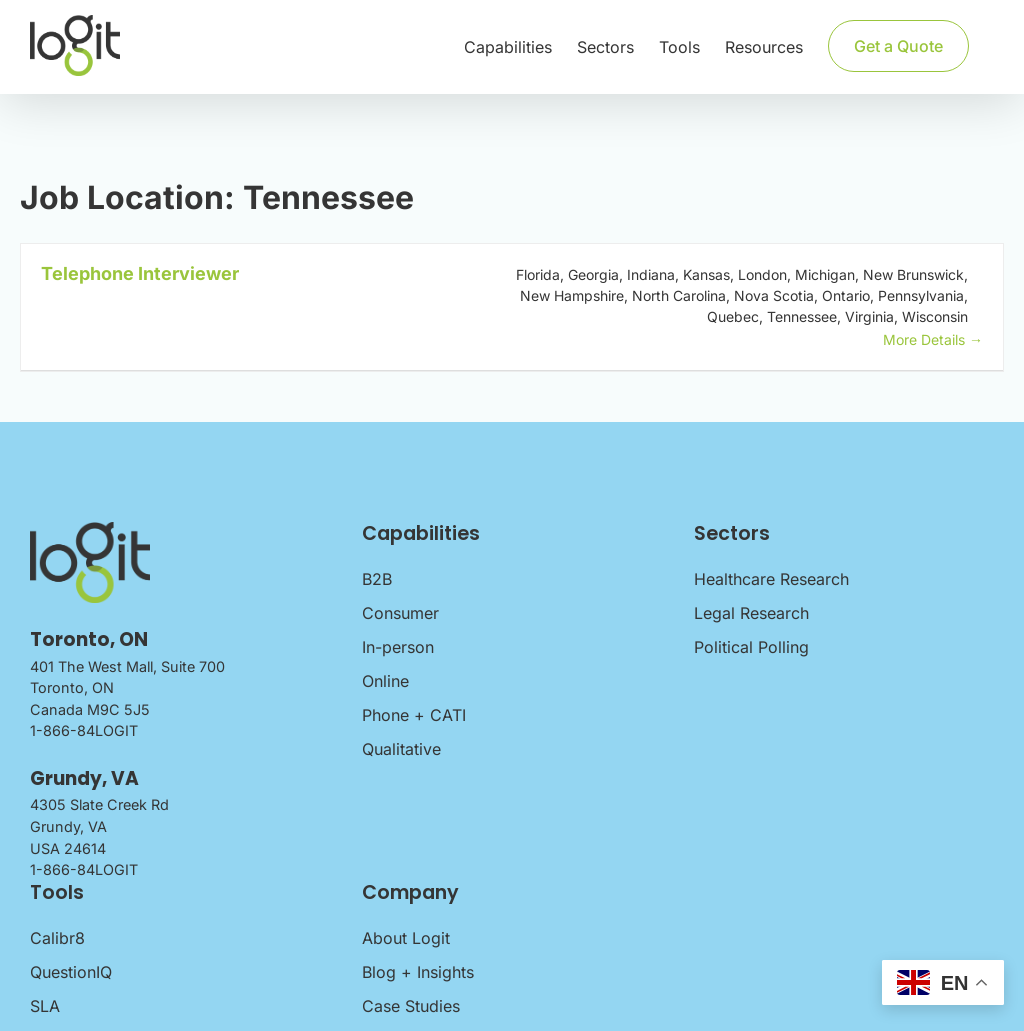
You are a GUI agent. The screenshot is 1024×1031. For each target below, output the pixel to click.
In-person (398, 647)
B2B (377, 579)
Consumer (400, 613)
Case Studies (411, 1006)
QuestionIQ (71, 972)
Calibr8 (57, 938)
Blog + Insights (418, 972)
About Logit (406, 938)
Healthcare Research (771, 579)
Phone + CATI (414, 715)
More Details (933, 339)
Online (385, 681)
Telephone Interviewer (140, 273)
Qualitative (401, 749)
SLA (45, 1006)
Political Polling (751, 647)
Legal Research (751, 613)
